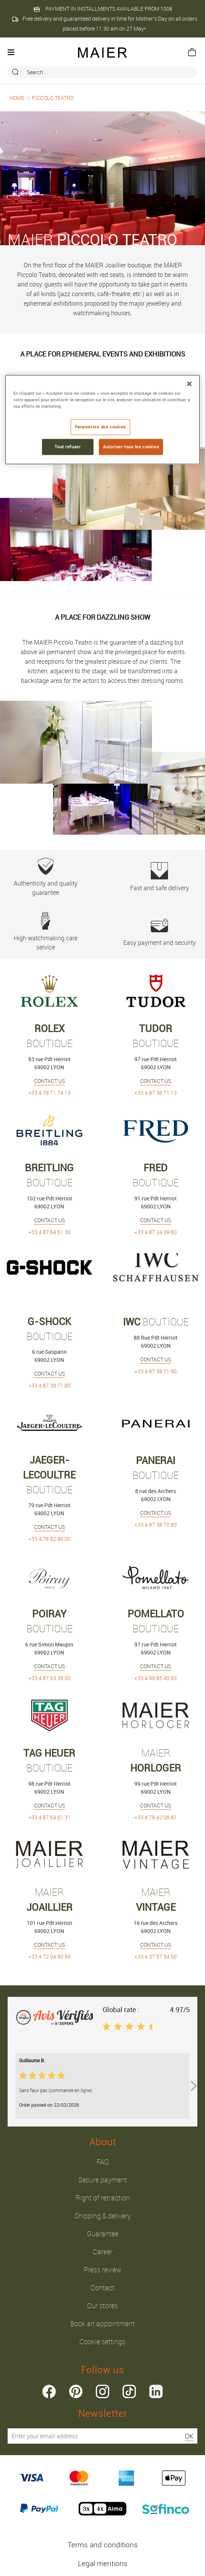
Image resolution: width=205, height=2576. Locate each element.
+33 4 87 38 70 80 (155, 1524)
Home (17, 97)
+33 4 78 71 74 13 (49, 1092)
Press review (102, 2269)
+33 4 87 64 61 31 (49, 1817)
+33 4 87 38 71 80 (49, 1385)
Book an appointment (102, 2323)
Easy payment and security (159, 932)
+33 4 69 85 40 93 (155, 1678)
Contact (102, 2287)
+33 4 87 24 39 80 (155, 1232)
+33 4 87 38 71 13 (155, 1092)
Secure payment (102, 2179)
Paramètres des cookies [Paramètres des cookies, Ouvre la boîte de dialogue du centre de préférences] (100, 427)
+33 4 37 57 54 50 (155, 1956)
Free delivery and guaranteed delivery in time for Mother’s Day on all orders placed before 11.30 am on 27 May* (104, 23)
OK (189, 2436)
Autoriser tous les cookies (131, 447)
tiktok (129, 2391)
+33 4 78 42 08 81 (155, 1817)
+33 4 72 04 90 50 (49, 1956)
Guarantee (102, 2233)
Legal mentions (103, 2563)
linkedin (156, 2391)
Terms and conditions (103, 2545)
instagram (102, 2391)
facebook (49, 2391)
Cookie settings (102, 2341)
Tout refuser (68, 447)
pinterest (75, 2391)
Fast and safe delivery (159, 877)
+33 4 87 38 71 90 (155, 1371)
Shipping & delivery (102, 2215)
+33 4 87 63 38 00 (49, 1678)
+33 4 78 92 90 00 (49, 1538)
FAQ (103, 2161)
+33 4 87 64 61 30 (49, 1232)
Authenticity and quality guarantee (46, 877)
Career (103, 2251)
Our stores (102, 2305)
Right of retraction (103, 2197)
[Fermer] (189, 384)
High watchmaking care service (46, 931)
